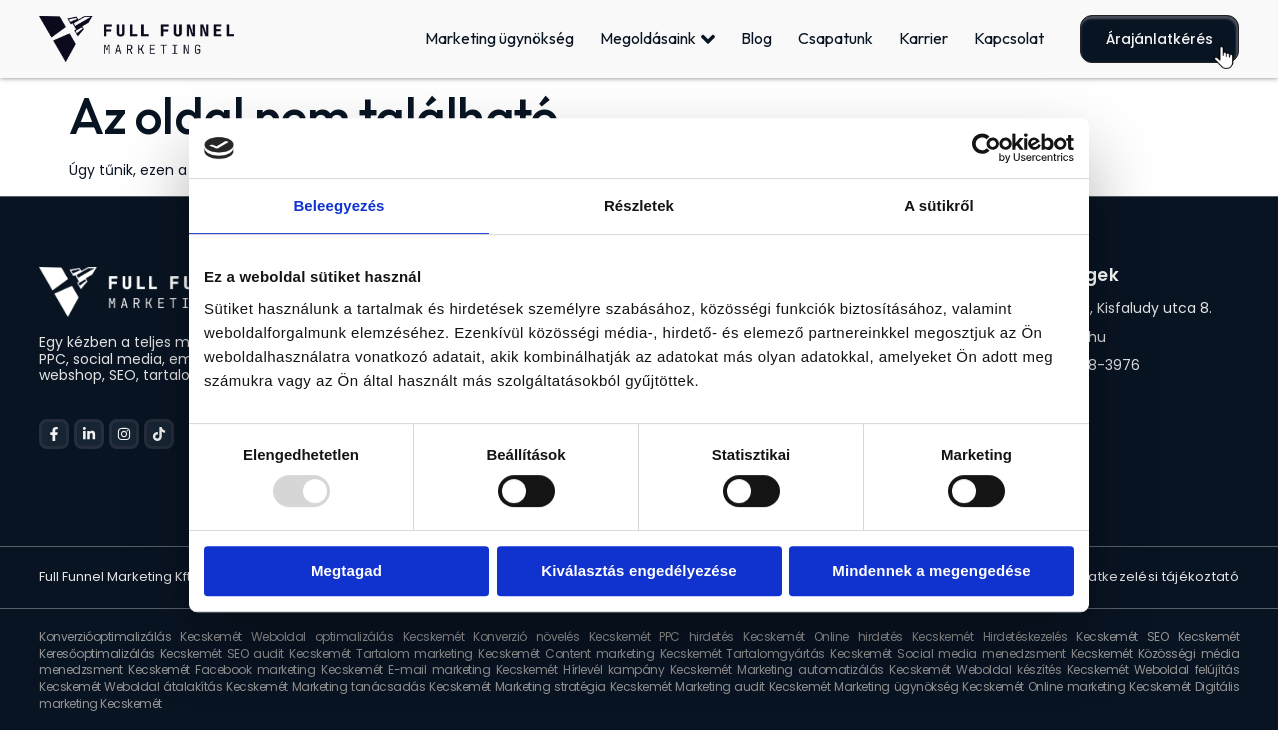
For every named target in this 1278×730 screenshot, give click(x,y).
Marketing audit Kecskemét (752, 686)
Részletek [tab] (639, 205)
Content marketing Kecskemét (633, 653)
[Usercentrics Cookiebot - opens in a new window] (986, 148)
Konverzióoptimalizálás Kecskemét (140, 636)
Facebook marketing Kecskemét (288, 669)
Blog (756, 38)
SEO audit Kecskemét (289, 653)
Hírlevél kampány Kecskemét (647, 669)
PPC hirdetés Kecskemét (731, 636)
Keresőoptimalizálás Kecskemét (130, 653)
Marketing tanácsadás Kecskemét (391, 686)
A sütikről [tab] (939, 205)
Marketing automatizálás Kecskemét (844, 669)
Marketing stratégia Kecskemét (583, 686)
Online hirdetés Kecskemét (894, 636)
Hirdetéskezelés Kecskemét (1060, 636)
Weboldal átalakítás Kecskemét (195, 686)
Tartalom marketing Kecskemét (448, 653)
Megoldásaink (657, 39)
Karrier (923, 38)
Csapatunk (835, 38)
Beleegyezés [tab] (338, 205)
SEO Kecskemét (1193, 636)
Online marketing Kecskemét (1109, 686)
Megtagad (346, 570)
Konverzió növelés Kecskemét (561, 636)
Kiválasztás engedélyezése (639, 570)
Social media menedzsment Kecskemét (1014, 653)
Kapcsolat (1009, 38)
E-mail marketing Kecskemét (472, 669)
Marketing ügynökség (499, 38)
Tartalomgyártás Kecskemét (808, 653)
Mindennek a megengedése (931, 570)
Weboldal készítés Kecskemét (1042, 669)
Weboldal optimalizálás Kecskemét (357, 636)
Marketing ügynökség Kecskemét (928, 686)
